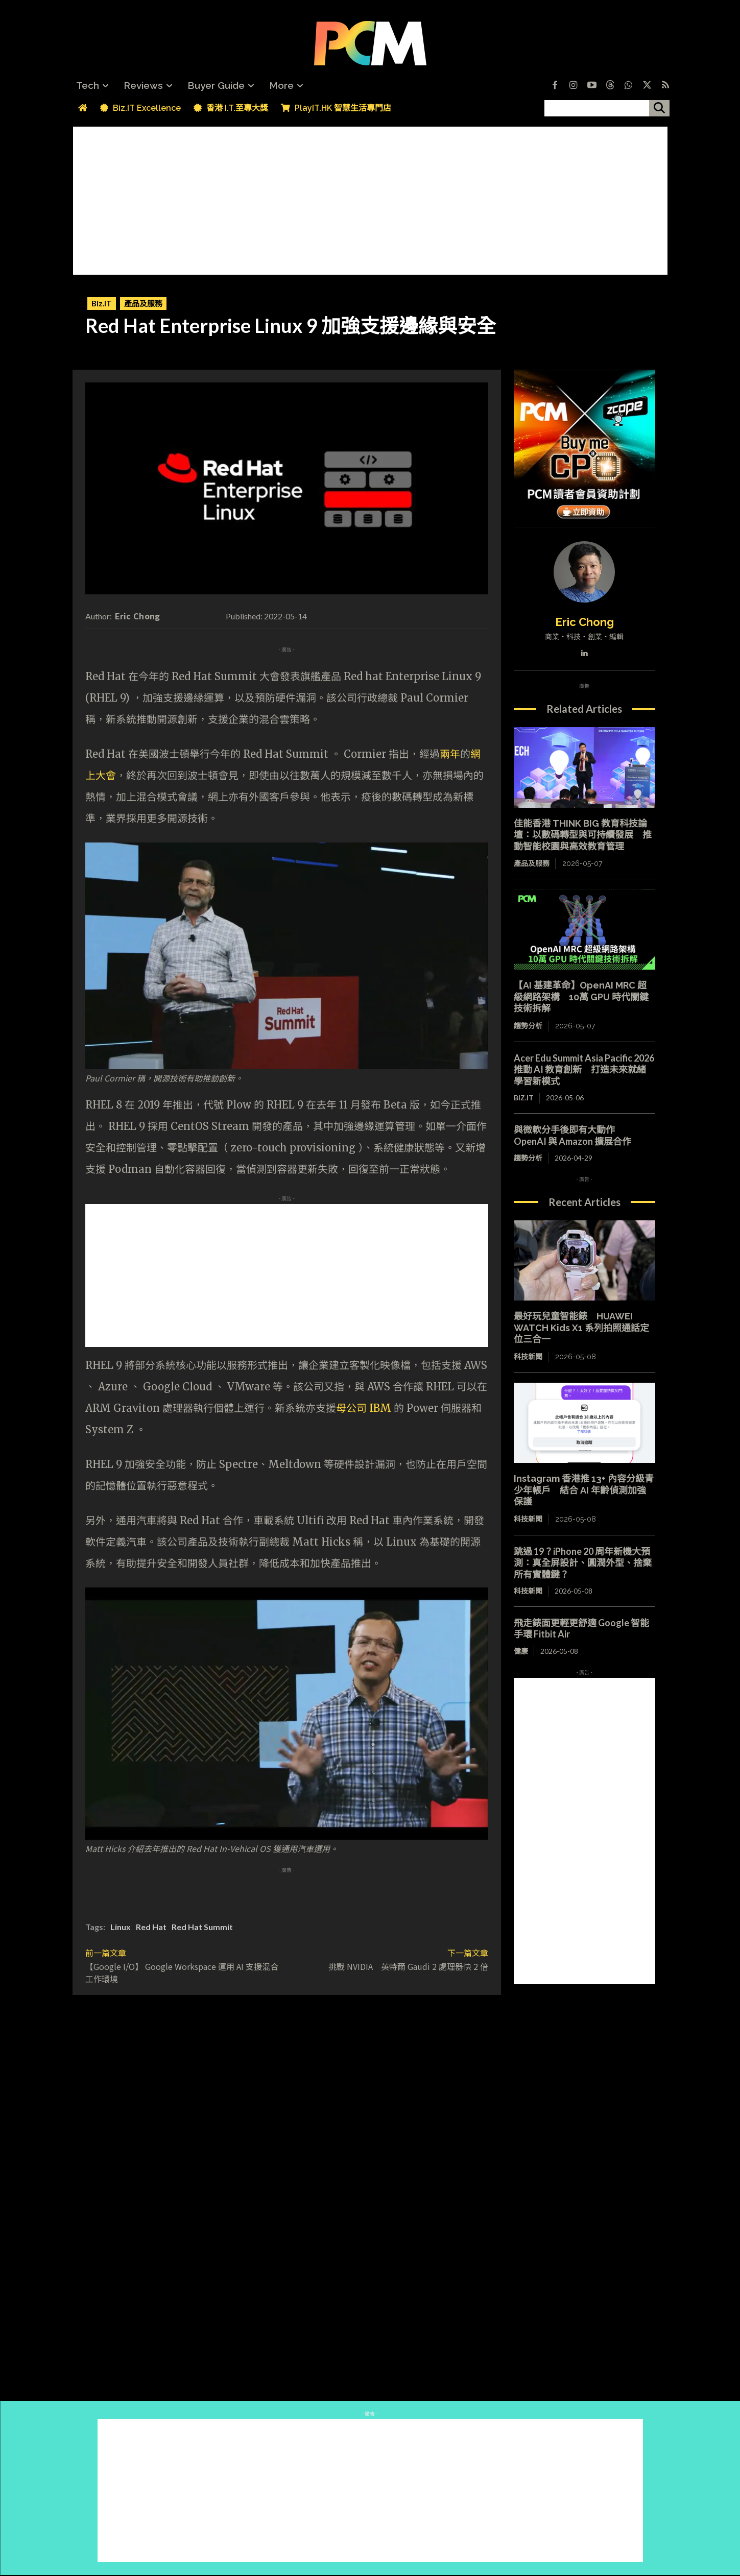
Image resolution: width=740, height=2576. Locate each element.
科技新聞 (528, 1357)
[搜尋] (659, 108)
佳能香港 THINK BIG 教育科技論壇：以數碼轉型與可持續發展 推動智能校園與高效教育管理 (583, 835)
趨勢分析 (528, 1026)
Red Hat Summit (202, 1927)
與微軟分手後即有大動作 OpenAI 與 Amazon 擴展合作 (573, 1135)
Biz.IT (101, 303)
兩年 (450, 754)
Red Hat (151, 1927)
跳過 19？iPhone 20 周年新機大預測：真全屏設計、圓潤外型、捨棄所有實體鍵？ (583, 1563)
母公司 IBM (363, 1408)
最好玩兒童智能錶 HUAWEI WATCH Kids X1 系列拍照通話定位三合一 (581, 1327)
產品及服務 (143, 303)
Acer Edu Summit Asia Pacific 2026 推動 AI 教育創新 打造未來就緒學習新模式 (584, 1069)
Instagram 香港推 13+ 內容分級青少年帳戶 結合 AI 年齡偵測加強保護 (584, 1490)
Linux (120, 1927)
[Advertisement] (370, 198)
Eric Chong (137, 615)
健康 (521, 1651)
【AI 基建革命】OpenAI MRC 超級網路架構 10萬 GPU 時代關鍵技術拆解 (581, 997)
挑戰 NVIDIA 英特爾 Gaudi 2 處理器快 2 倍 (408, 1966)
